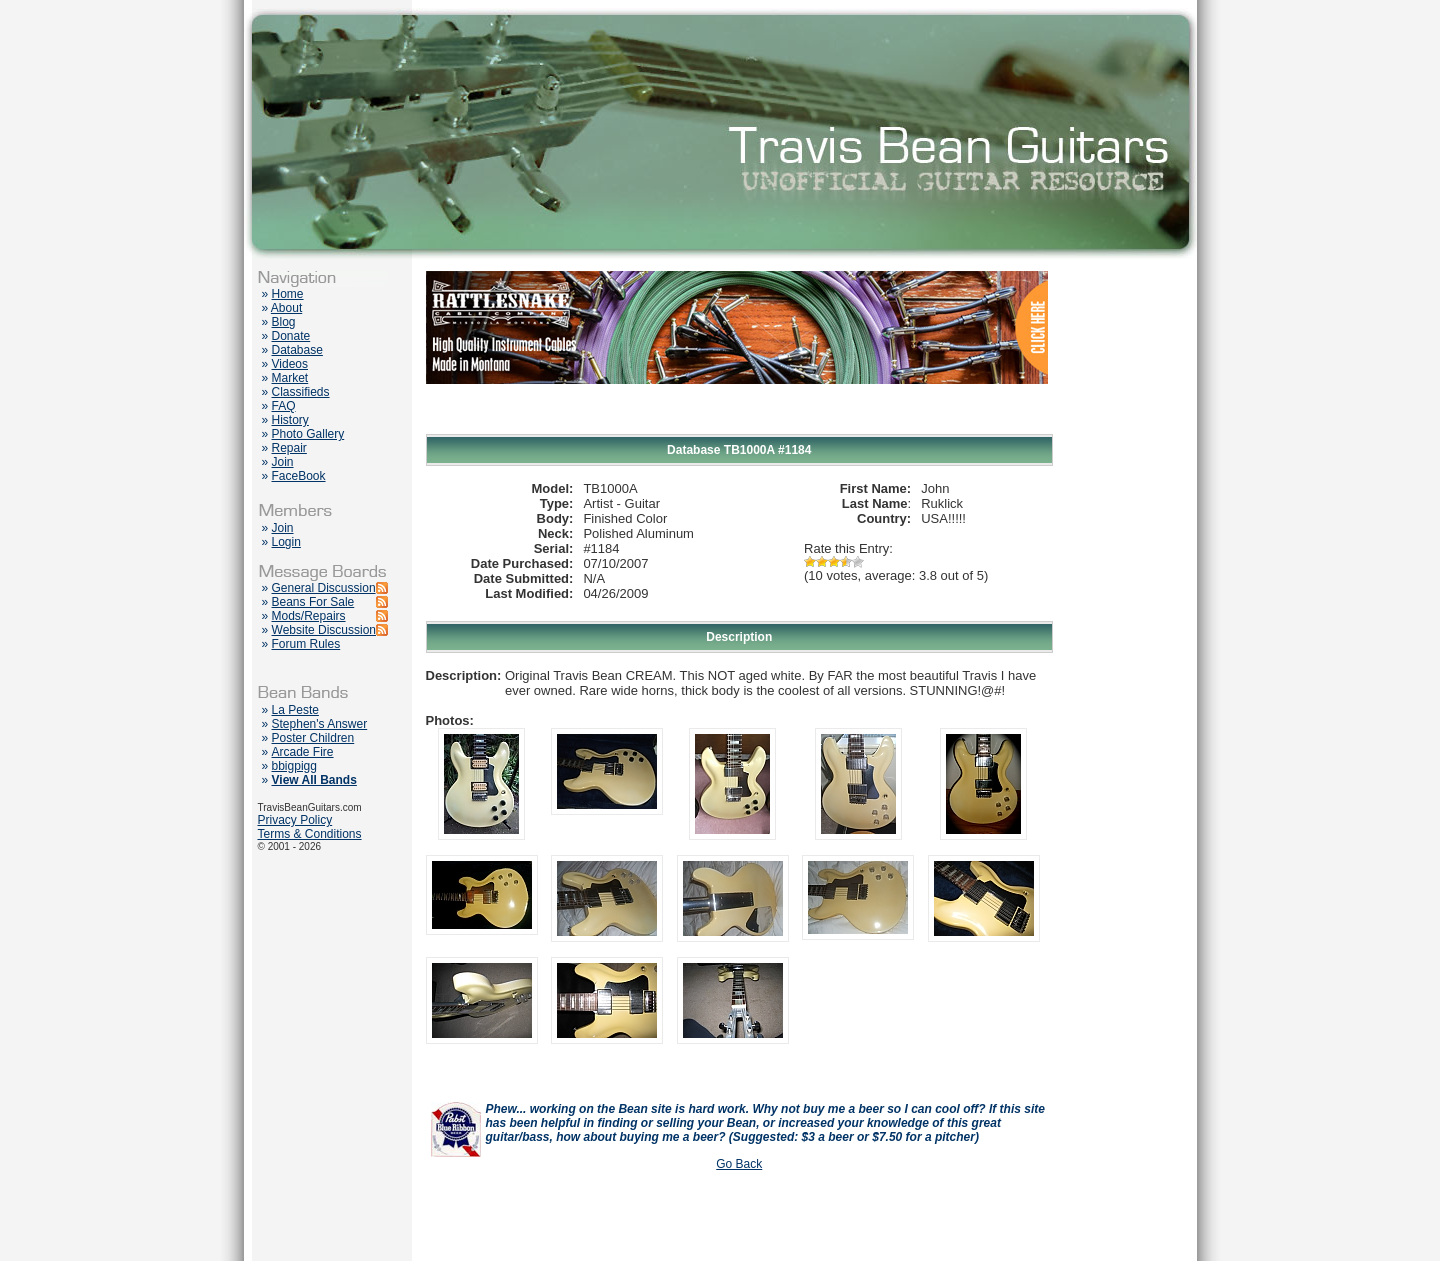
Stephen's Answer (320, 724)
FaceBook (299, 476)
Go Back (739, 1164)
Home (288, 294)
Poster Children (313, 738)
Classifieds (301, 392)
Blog (284, 322)
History (290, 420)
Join (283, 462)
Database (297, 350)
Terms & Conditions (310, 834)
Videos (290, 364)
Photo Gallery (308, 434)
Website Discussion (324, 630)
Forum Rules (306, 644)
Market (290, 378)
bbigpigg (294, 766)
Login (286, 542)
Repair (289, 448)
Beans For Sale (313, 602)
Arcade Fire (303, 752)
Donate (291, 336)
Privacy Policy (295, 820)
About (286, 308)
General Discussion (324, 588)
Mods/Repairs (309, 616)
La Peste (295, 710)
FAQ (284, 406)
